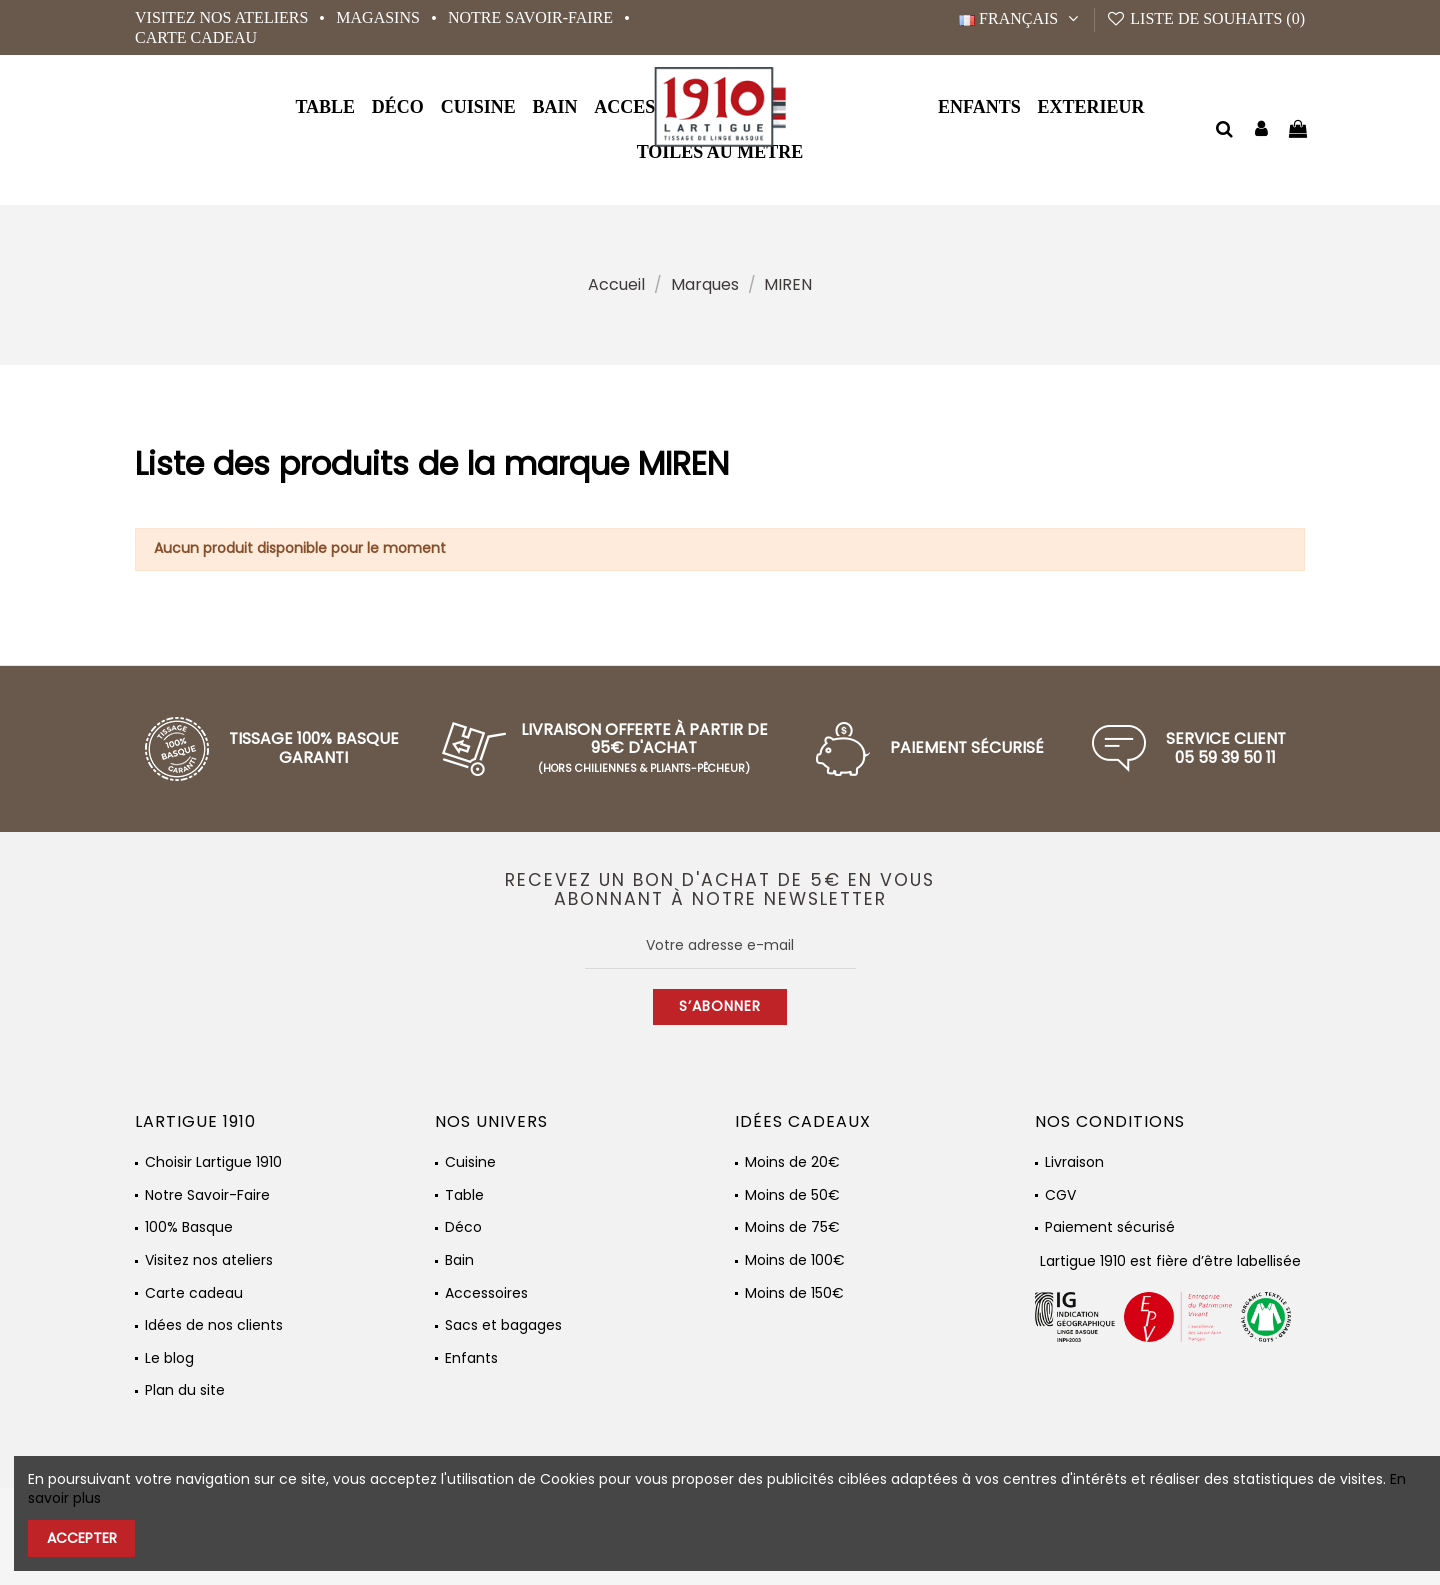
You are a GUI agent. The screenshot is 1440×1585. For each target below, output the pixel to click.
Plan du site (185, 1390)
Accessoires (486, 1293)
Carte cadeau (196, 37)
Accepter (82, 1538)
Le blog (169, 1358)
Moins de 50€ (792, 1195)
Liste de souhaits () (1205, 18)
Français (1021, 18)
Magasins (380, 17)
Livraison (1074, 1162)
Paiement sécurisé (1110, 1227)
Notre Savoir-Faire (532, 17)
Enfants (471, 1358)
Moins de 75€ (792, 1227)
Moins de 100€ (795, 1260)
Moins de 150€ (794, 1293)
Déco (463, 1227)
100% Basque (189, 1227)
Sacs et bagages (503, 1325)
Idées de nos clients (214, 1325)
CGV (1060, 1195)
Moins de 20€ (792, 1162)
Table (464, 1195)
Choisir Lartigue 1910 (213, 1162)
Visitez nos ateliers (223, 17)
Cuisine (470, 1162)
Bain (459, 1260)
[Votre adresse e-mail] (720, 946)
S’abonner (720, 1006)
